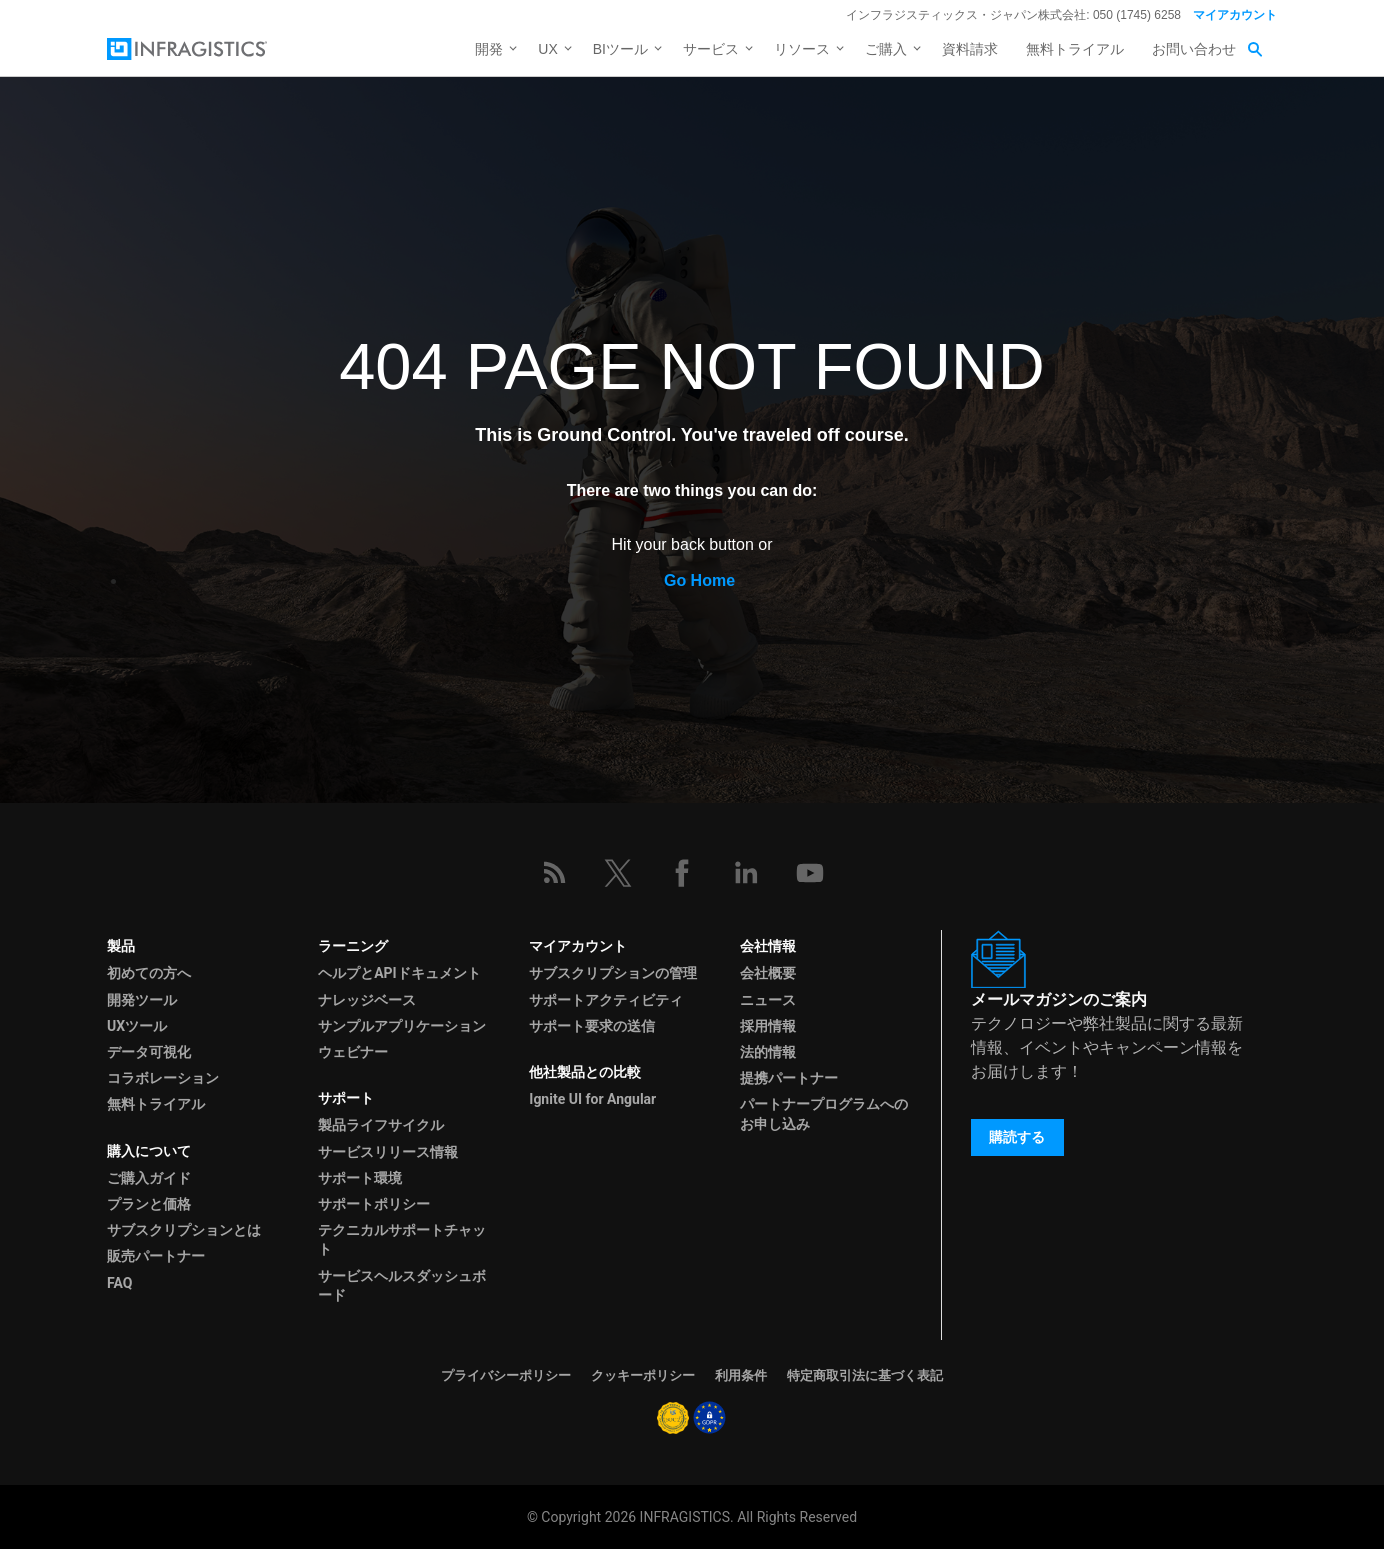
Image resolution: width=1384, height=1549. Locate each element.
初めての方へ (149, 973)
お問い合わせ (1194, 49)
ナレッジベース (367, 1000)
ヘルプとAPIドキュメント (399, 973)
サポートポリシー (374, 1204)
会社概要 (768, 973)
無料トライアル (1075, 49)
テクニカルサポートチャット (402, 1239)
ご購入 (886, 49)
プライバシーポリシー (506, 1375)
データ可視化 (149, 1052)
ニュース (768, 1000)
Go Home (699, 580)
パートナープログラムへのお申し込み (824, 1113)
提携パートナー (789, 1078)
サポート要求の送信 (592, 1026)
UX (547, 49)
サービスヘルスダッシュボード (402, 1285)
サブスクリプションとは (184, 1230)
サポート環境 (360, 1178)
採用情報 (768, 1026)
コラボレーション (163, 1078)
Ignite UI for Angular (592, 1099)
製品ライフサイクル (381, 1125)
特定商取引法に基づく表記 (865, 1375)
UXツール (137, 1026)
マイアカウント (1235, 15)
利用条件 (741, 1375)
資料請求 (970, 49)
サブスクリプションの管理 (613, 973)
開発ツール (142, 1000)
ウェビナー (353, 1052)
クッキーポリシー (643, 1375)
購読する (1017, 1137)
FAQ (119, 1283)
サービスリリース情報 (388, 1152)
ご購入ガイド (149, 1178)
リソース (802, 49)
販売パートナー (156, 1256)
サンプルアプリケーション (402, 1026)
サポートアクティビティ (606, 1000)
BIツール (620, 49)
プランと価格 (149, 1204)
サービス (711, 49)
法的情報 (768, 1052)
